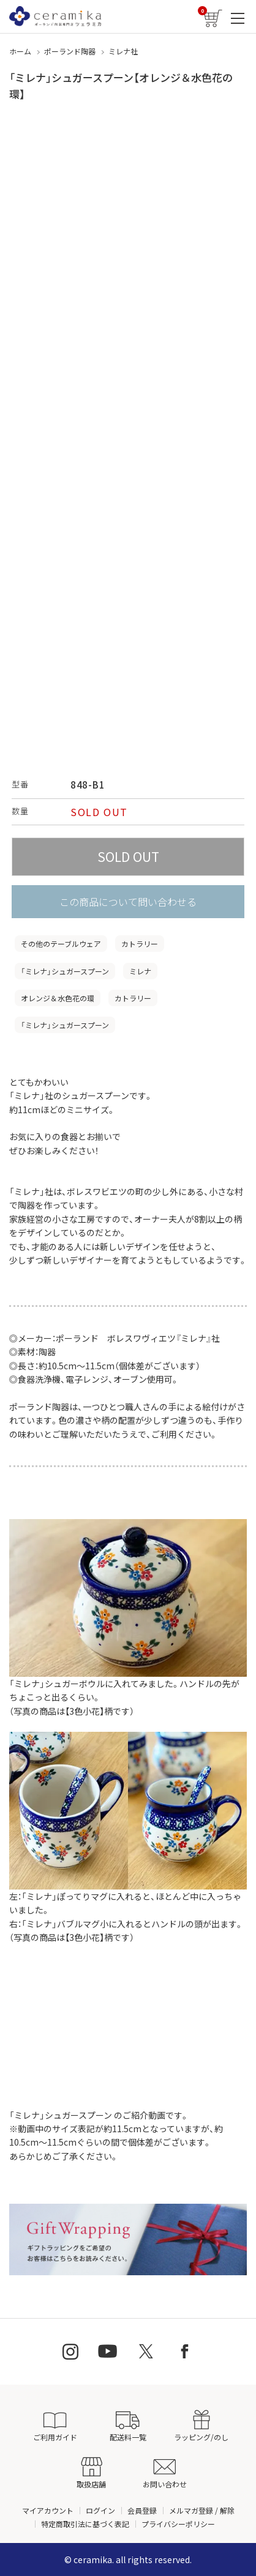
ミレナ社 (123, 51)
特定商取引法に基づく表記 (85, 2524)
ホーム (20, 51)
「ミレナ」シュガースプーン (65, 971)
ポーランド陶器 (70, 51)
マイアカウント (47, 2510)
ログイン (100, 2510)
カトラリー (139, 943)
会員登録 (142, 2510)
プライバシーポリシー (178, 2524)
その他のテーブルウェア (61, 943)
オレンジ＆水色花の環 (57, 998)
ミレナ (140, 971)
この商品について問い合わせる (128, 901)
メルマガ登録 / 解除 (202, 2510)
